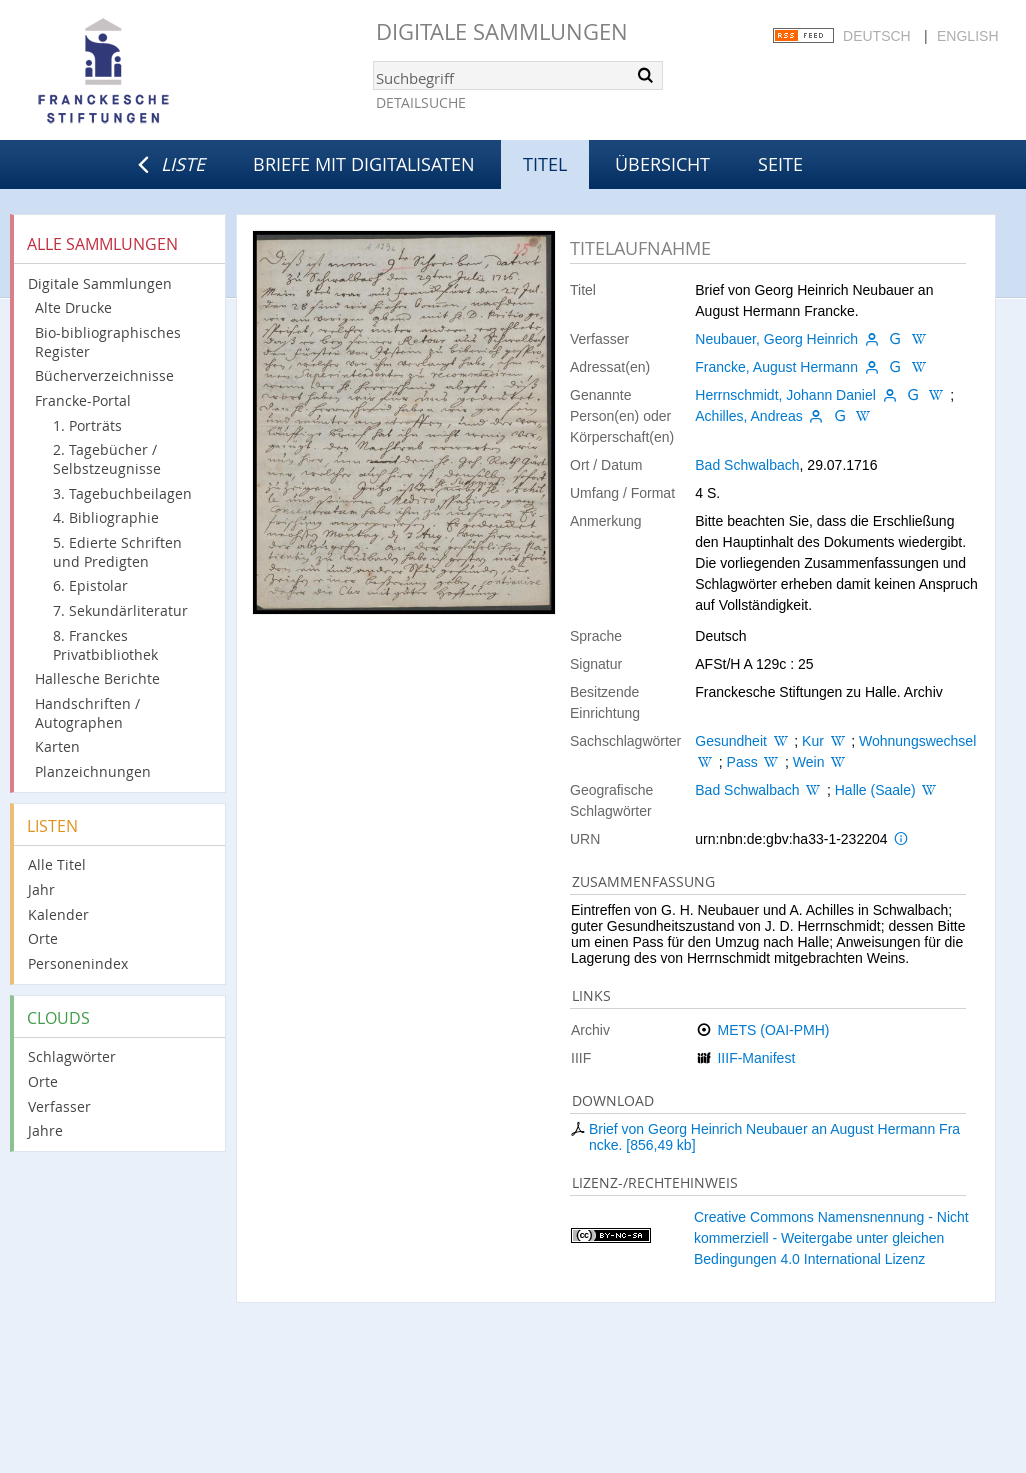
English (967, 36)
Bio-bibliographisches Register (108, 342)
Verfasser (59, 1106)
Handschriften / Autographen (87, 713)
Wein (809, 762)
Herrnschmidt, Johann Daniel (785, 395)
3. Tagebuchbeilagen (122, 493)
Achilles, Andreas (748, 416)
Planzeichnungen (93, 771)
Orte (43, 938)
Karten (57, 746)
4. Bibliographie (106, 517)
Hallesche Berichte (97, 678)
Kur (813, 741)
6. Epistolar (90, 585)
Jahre (45, 1130)
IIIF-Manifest (756, 1058)
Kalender (58, 914)
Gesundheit (731, 741)
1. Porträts (87, 425)
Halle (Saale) (875, 790)
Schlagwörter (72, 1056)
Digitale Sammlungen (502, 31)
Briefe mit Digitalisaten (364, 164)
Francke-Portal (83, 400)
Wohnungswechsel (917, 741)
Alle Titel (57, 864)
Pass (742, 762)
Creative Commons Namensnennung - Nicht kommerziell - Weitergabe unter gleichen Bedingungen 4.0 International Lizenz (831, 1238)
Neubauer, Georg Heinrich (776, 339)
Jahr (41, 889)
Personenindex (78, 963)
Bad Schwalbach (747, 465)
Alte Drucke (73, 307)
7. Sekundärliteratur (120, 610)
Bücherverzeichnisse (104, 375)
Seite (780, 164)
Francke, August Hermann (776, 367)
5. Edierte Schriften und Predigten (117, 552)
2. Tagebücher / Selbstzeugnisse (107, 459)
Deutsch (877, 36)
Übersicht (662, 164)
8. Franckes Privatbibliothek (105, 645)
